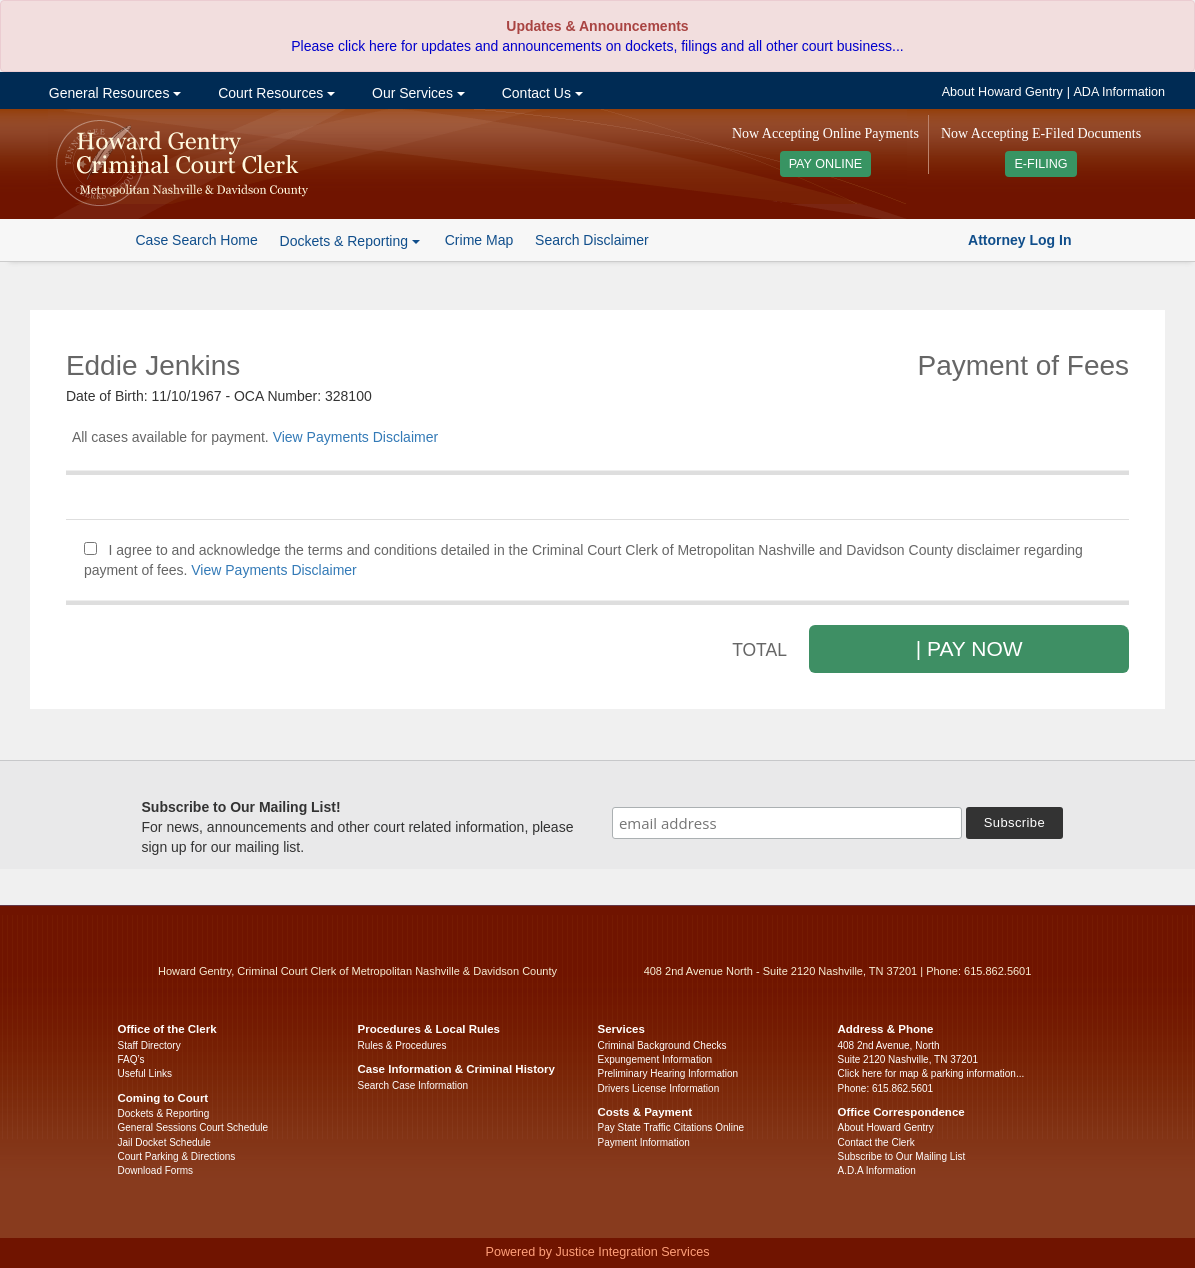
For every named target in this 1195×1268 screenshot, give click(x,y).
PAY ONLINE (826, 164)
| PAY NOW (969, 648)
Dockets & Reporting (164, 1113)
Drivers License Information (659, 1088)
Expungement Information (655, 1059)
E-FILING (1040, 164)
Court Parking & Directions (177, 1156)
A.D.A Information (877, 1170)
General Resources (113, 93)
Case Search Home (197, 240)
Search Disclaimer (592, 240)
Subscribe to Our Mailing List (902, 1156)
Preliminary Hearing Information (668, 1073)
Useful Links (145, 1073)
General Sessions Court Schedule (193, 1127)
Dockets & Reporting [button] (350, 241)
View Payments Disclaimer (355, 437)
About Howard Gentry (1002, 92)
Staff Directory (149, 1045)
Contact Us (540, 93)
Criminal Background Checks (662, 1045)
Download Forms (156, 1170)
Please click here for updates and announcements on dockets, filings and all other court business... (597, 46)
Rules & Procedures (402, 1045)
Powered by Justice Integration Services (597, 1252)
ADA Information (1119, 92)
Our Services (416, 93)
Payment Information (644, 1142)
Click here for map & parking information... (931, 1073)
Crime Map (479, 240)
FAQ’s (131, 1059)
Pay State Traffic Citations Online (671, 1127)
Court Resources (274, 93)
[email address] (787, 823)
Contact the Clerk (876, 1142)
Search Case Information (413, 1085)
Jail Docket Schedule (164, 1142)
